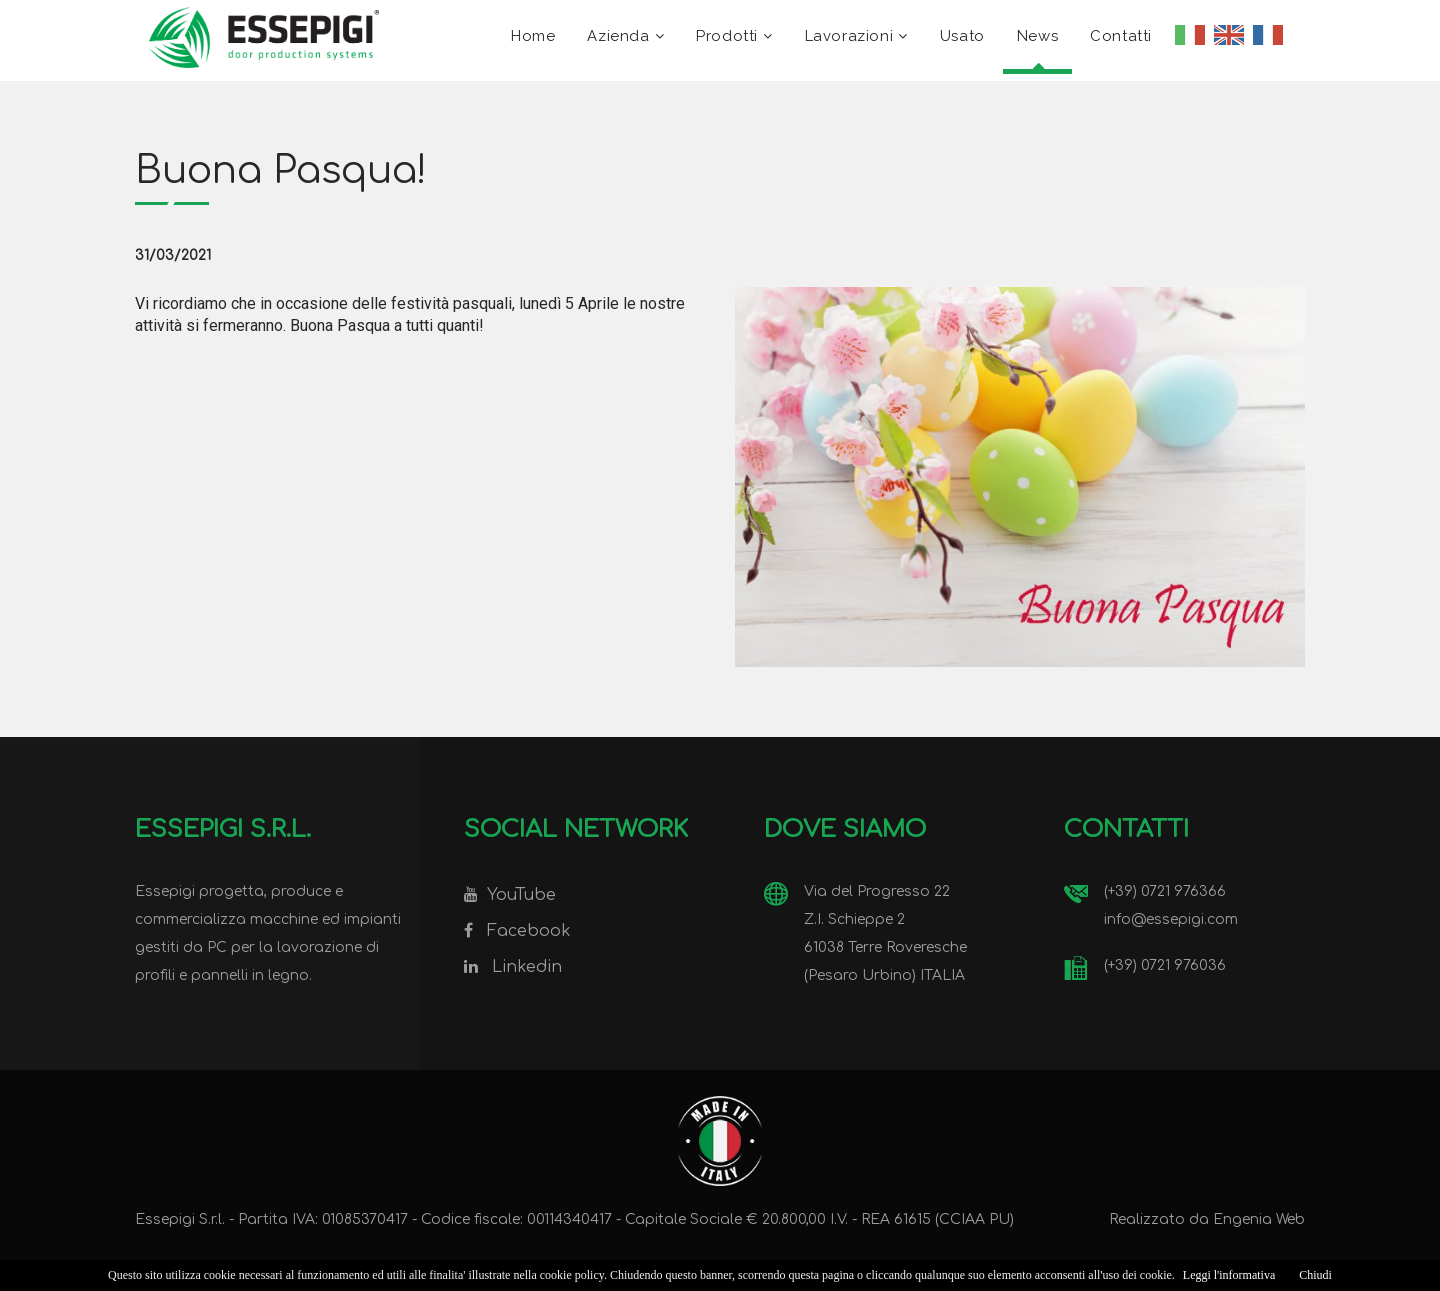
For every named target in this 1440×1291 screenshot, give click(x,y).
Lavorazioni (849, 36)
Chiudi (1315, 1275)
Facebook (529, 931)
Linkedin (527, 967)
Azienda (618, 36)
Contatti (1121, 36)
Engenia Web (1259, 1219)
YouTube (521, 895)
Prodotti (727, 36)
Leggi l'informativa (1229, 1275)
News (1037, 36)
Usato (962, 36)
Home (533, 36)
